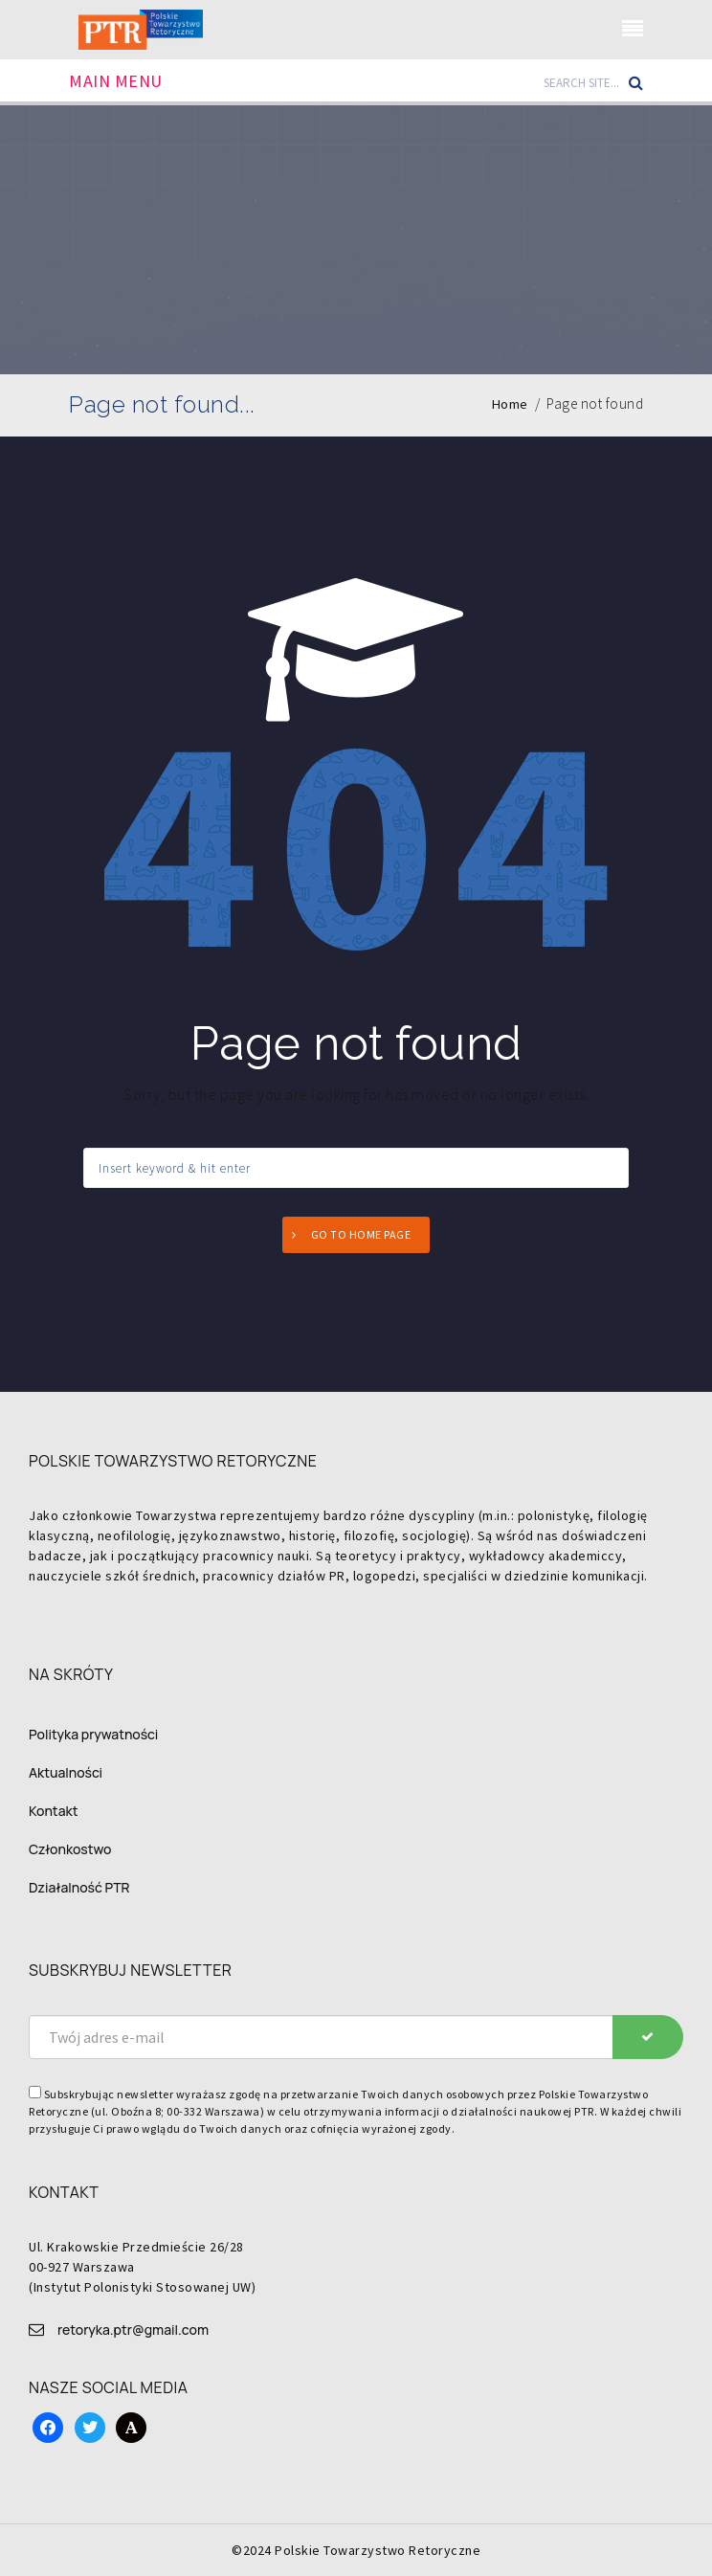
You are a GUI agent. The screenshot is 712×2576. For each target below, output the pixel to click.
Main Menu (116, 81)
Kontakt (53, 1811)
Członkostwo (70, 1849)
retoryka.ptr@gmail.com (133, 2329)
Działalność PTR (79, 1887)
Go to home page (361, 1234)
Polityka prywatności (93, 1734)
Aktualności (65, 1772)
